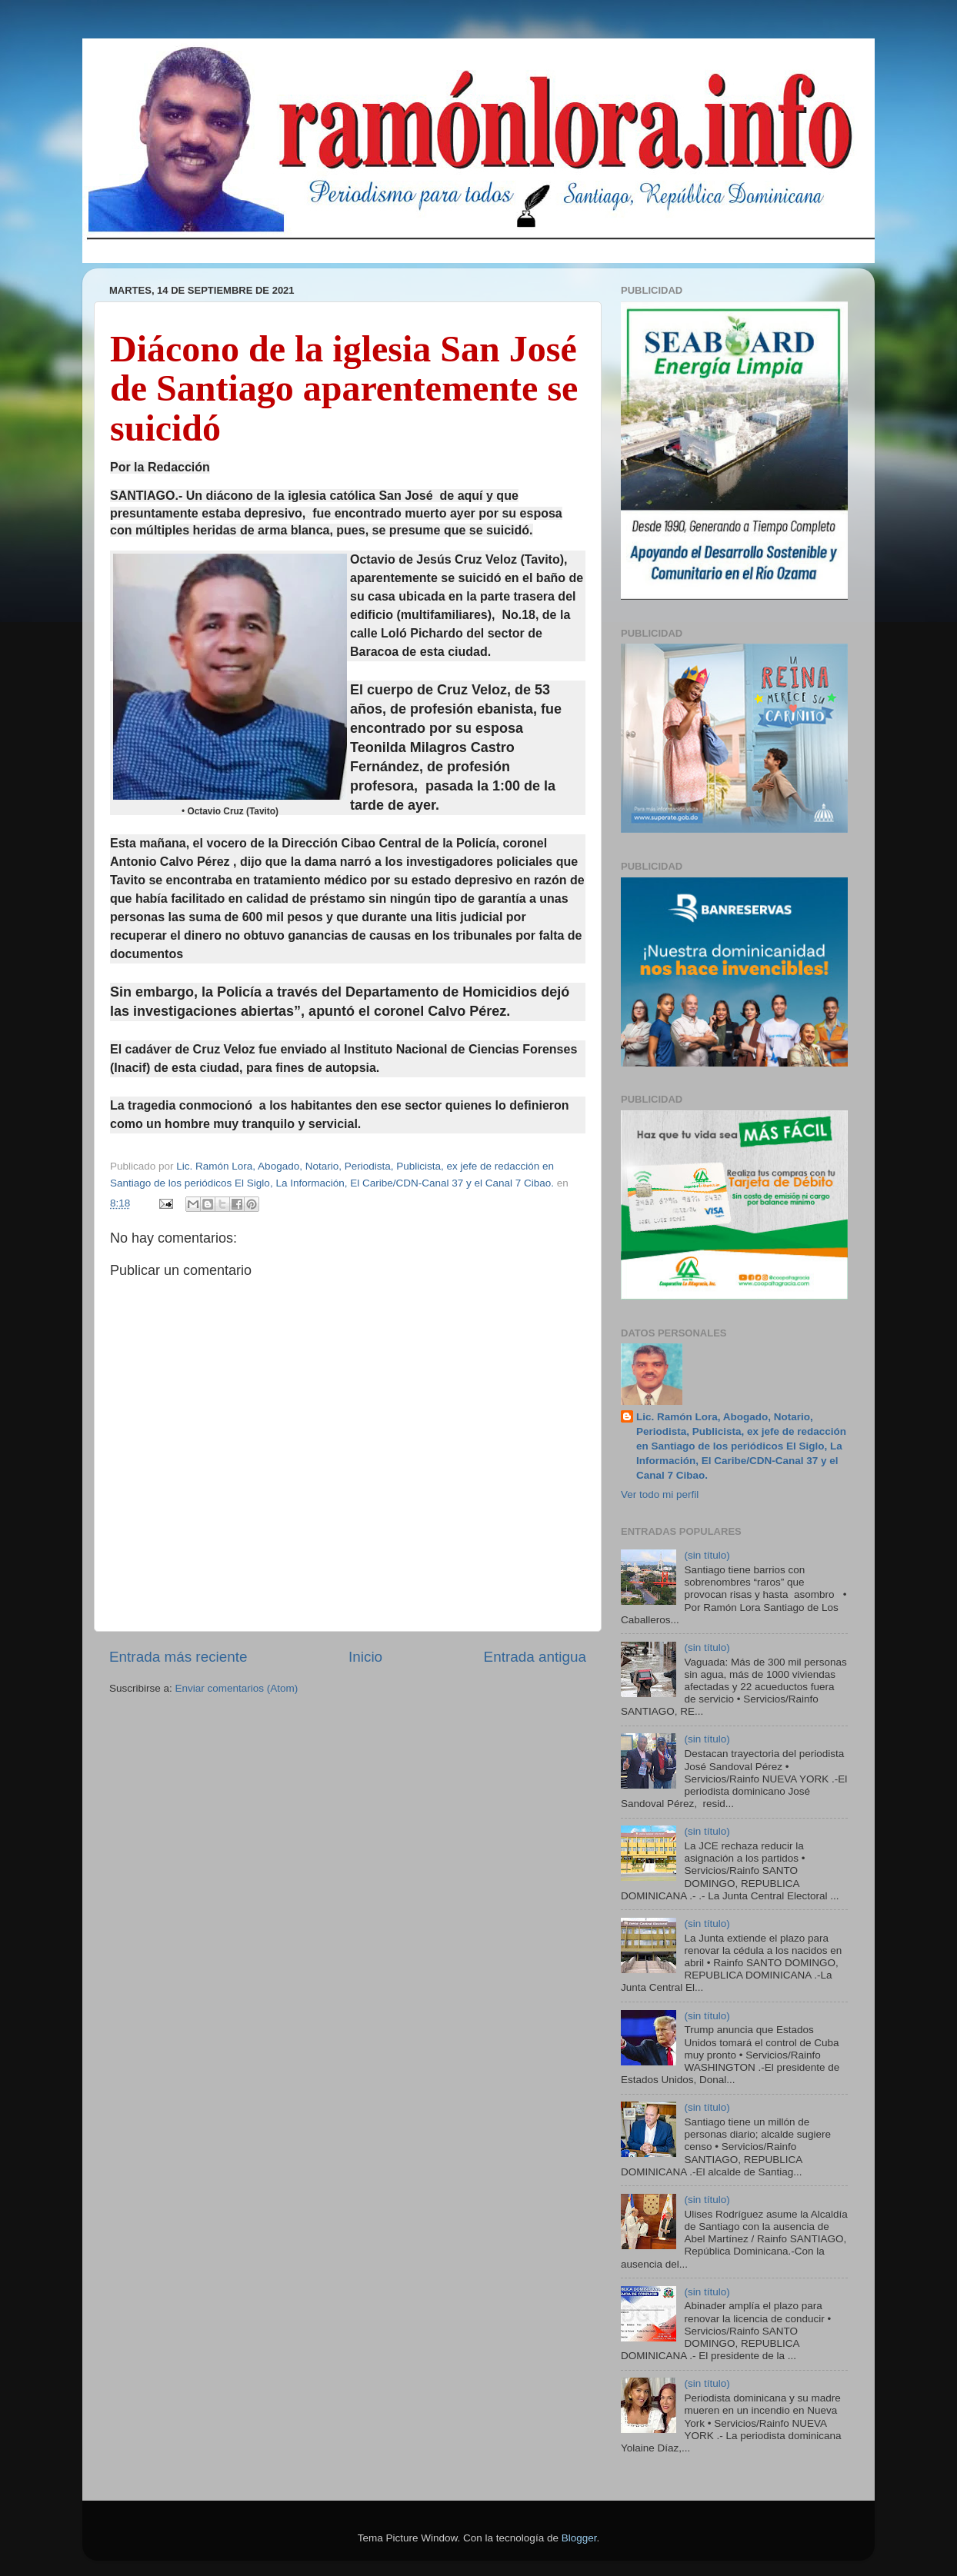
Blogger (579, 2538)
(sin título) (706, 1555)
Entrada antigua (535, 1657)
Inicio (365, 1657)
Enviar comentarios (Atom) (236, 1688)
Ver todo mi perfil (660, 1494)
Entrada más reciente (178, 1657)
